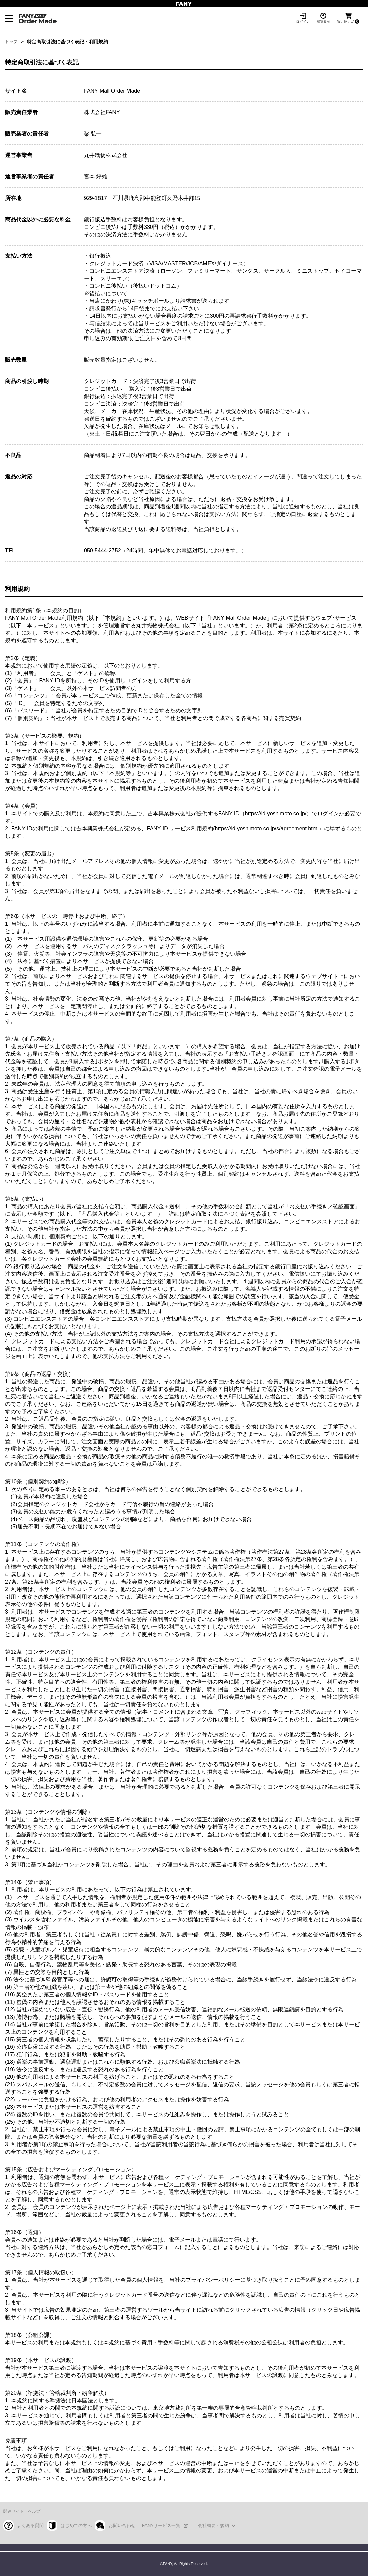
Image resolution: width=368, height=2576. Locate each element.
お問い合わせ (122, 2525)
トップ (11, 41)
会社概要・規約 (213, 2525)
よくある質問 (30, 2525)
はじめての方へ (76, 2525)
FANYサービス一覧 (161, 2525)
